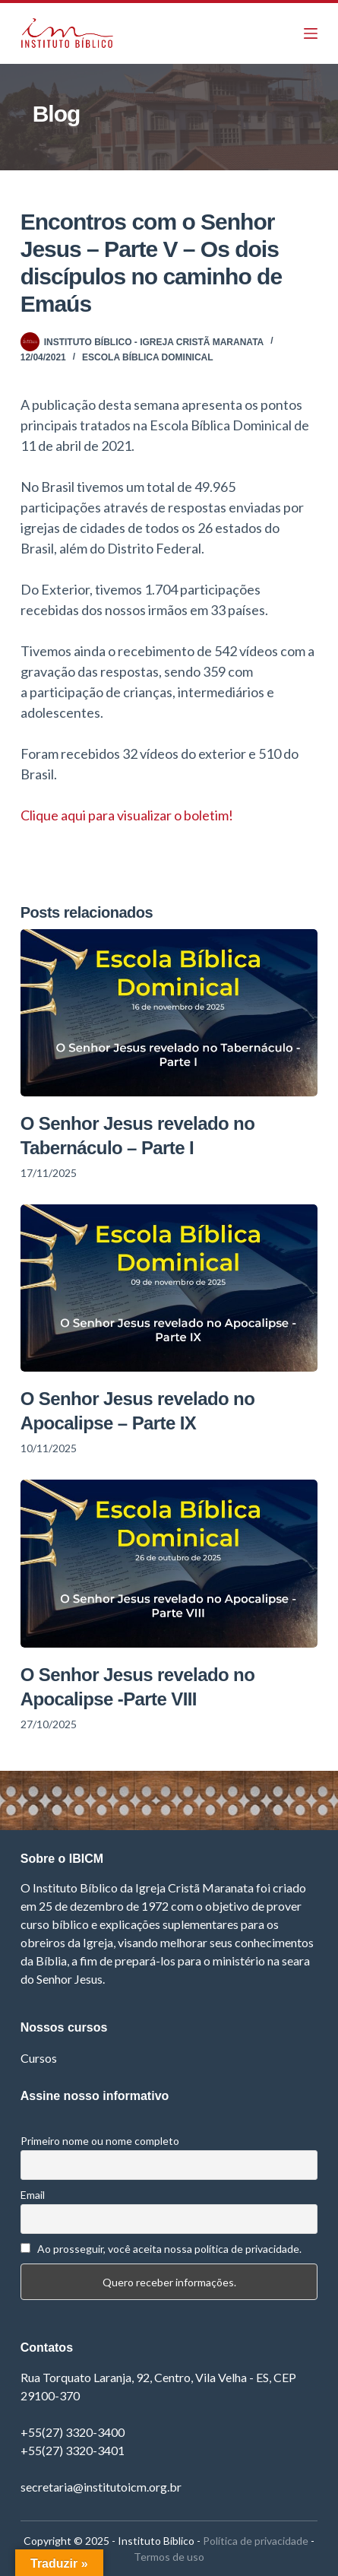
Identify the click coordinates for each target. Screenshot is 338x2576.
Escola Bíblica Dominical (147, 357)
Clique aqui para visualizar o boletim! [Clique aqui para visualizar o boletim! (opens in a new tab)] (127, 815)
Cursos (39, 2058)
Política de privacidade (255, 2540)
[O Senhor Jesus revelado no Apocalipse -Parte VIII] (169, 1563)
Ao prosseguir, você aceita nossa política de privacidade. (169, 2248)
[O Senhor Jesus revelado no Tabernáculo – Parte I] (169, 1012)
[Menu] (310, 33)
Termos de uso (169, 2556)
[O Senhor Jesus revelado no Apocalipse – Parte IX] (169, 1288)
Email (33, 2194)
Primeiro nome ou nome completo (100, 2140)
